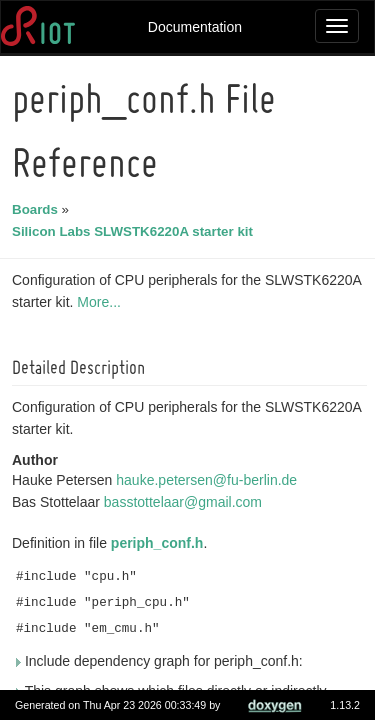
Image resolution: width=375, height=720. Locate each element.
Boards (38, 209)
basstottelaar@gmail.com (186, 502)
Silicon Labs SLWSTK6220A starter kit (135, 231)
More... (102, 302)
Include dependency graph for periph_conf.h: (160, 661)
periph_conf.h (160, 543)
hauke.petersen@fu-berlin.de (209, 480)
